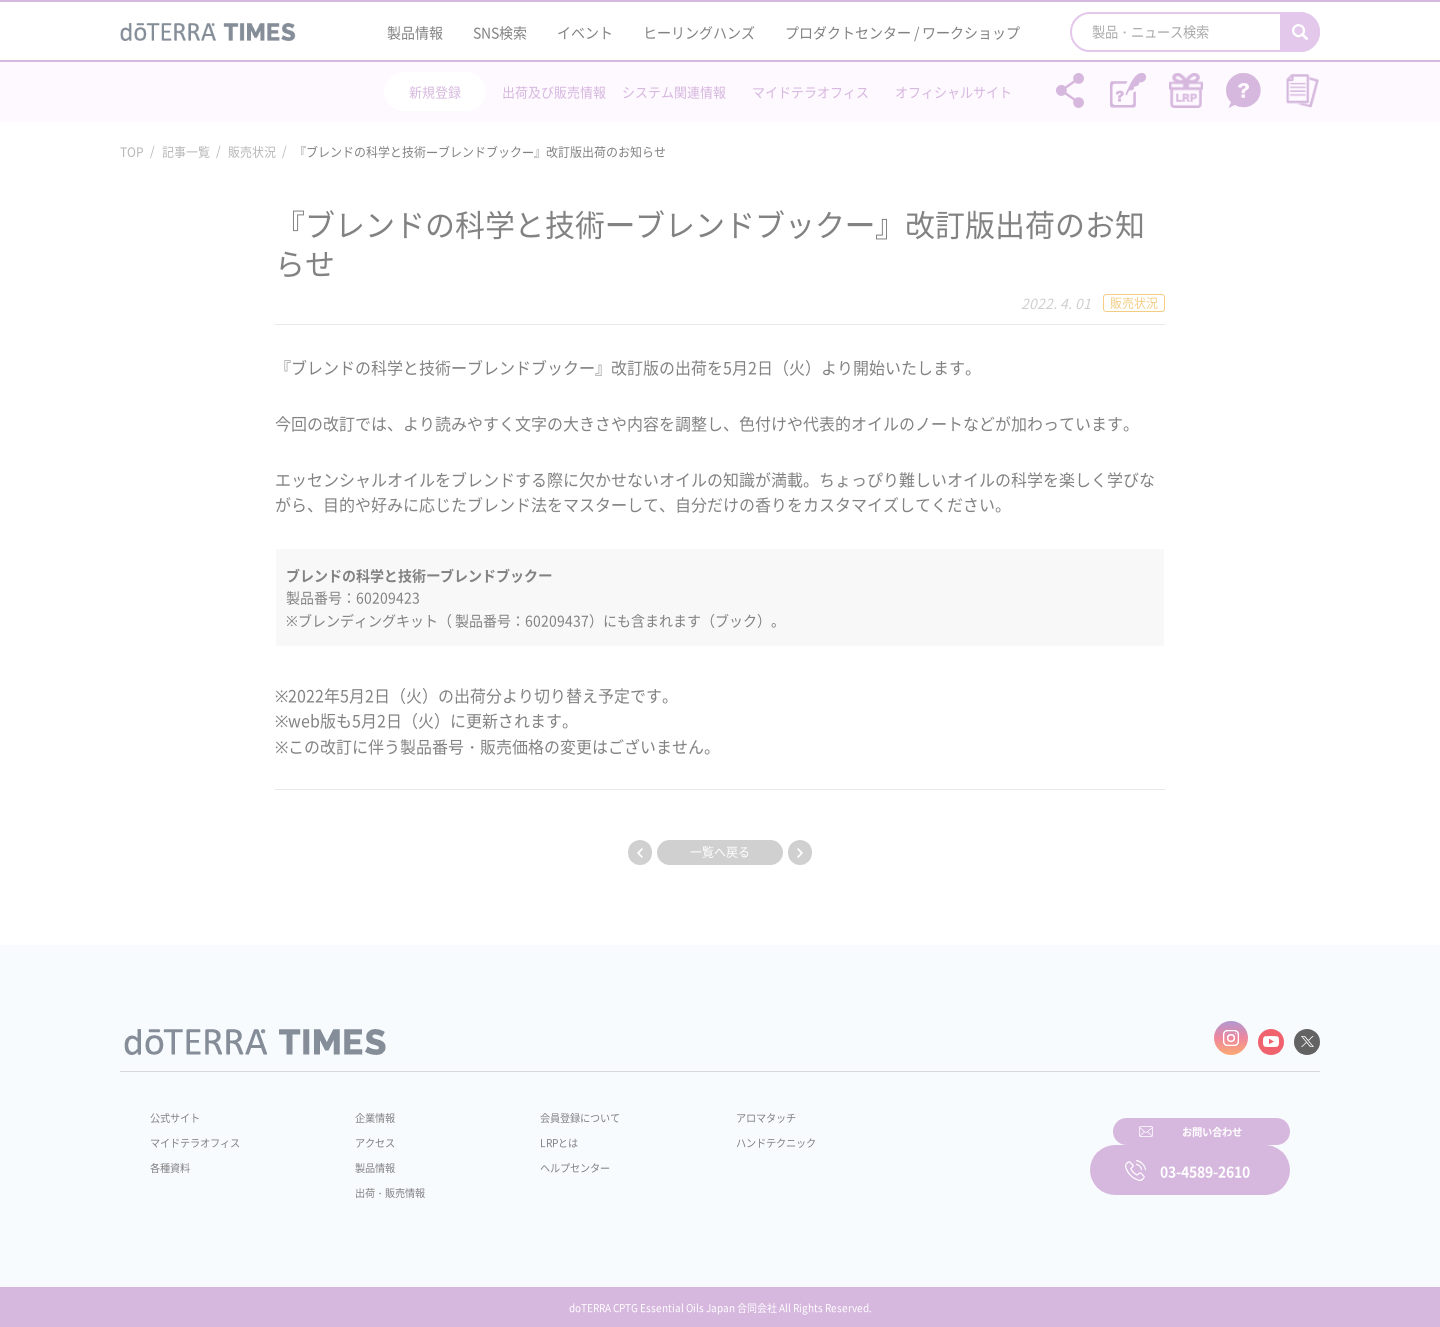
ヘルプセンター (546, 1159)
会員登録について (552, 1109)
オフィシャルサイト (953, 91)
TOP (132, 152)
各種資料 (174, 1159)
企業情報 (363, 1109)
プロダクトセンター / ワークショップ (902, 32)
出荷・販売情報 (381, 1184)
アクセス (363, 1134)
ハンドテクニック (729, 1134)
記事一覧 (186, 152)
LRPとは (527, 1134)
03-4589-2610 (1205, 1156)
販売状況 (252, 152)
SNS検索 (500, 32)
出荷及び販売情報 (554, 91)
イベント (585, 32)
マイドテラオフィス (810, 91)
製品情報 (415, 32)
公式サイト (180, 1109)
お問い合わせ (975, 1156)
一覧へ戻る (720, 852)
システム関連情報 (674, 91)
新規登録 (435, 91)
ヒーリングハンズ (699, 32)
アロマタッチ (717, 1109)
